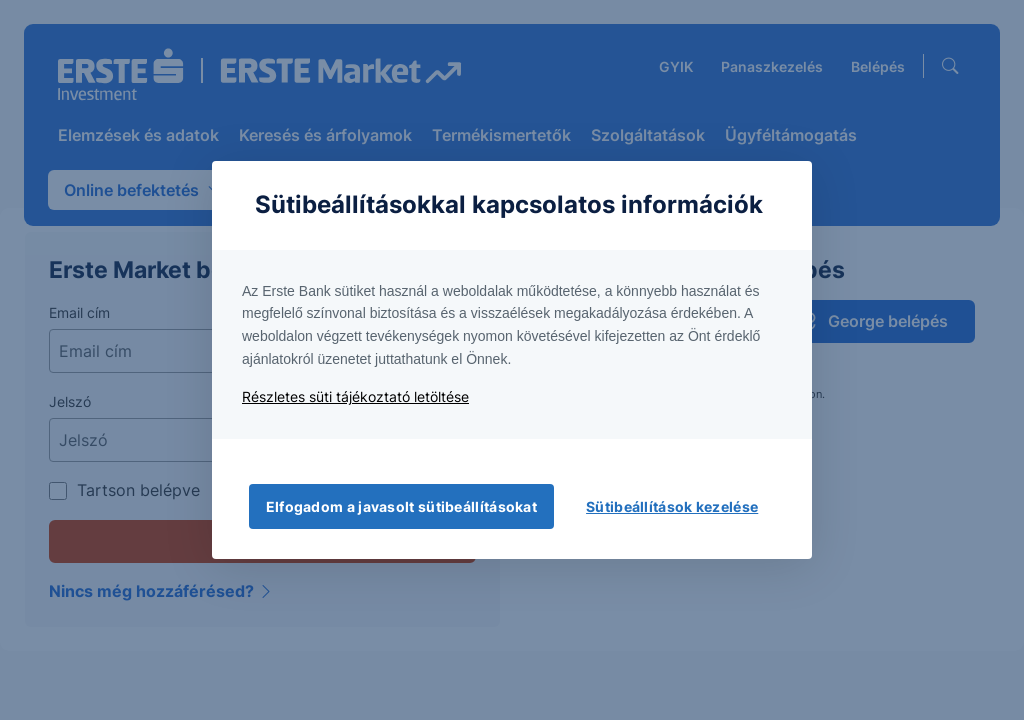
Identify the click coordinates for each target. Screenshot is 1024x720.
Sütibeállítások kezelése (672, 506)
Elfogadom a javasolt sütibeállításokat (401, 506)
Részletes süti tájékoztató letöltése (355, 396)
